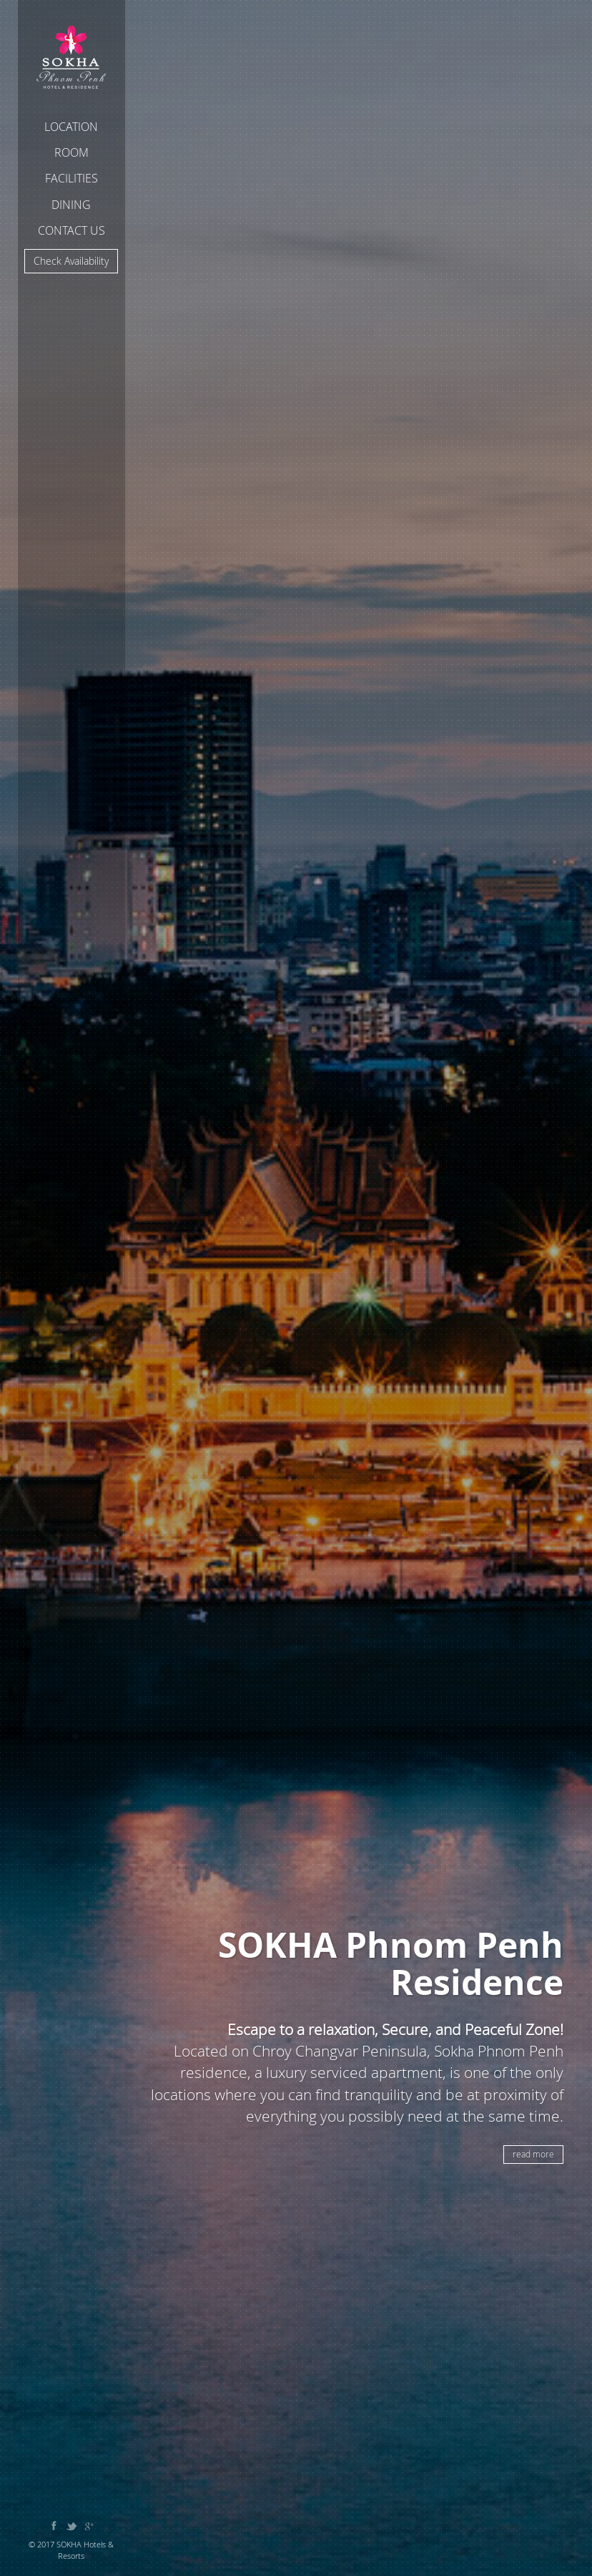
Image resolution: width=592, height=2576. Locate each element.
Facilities (71, 178)
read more (533, 2154)
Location (71, 127)
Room (71, 152)
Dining (71, 205)
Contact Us (71, 230)
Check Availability (71, 261)
